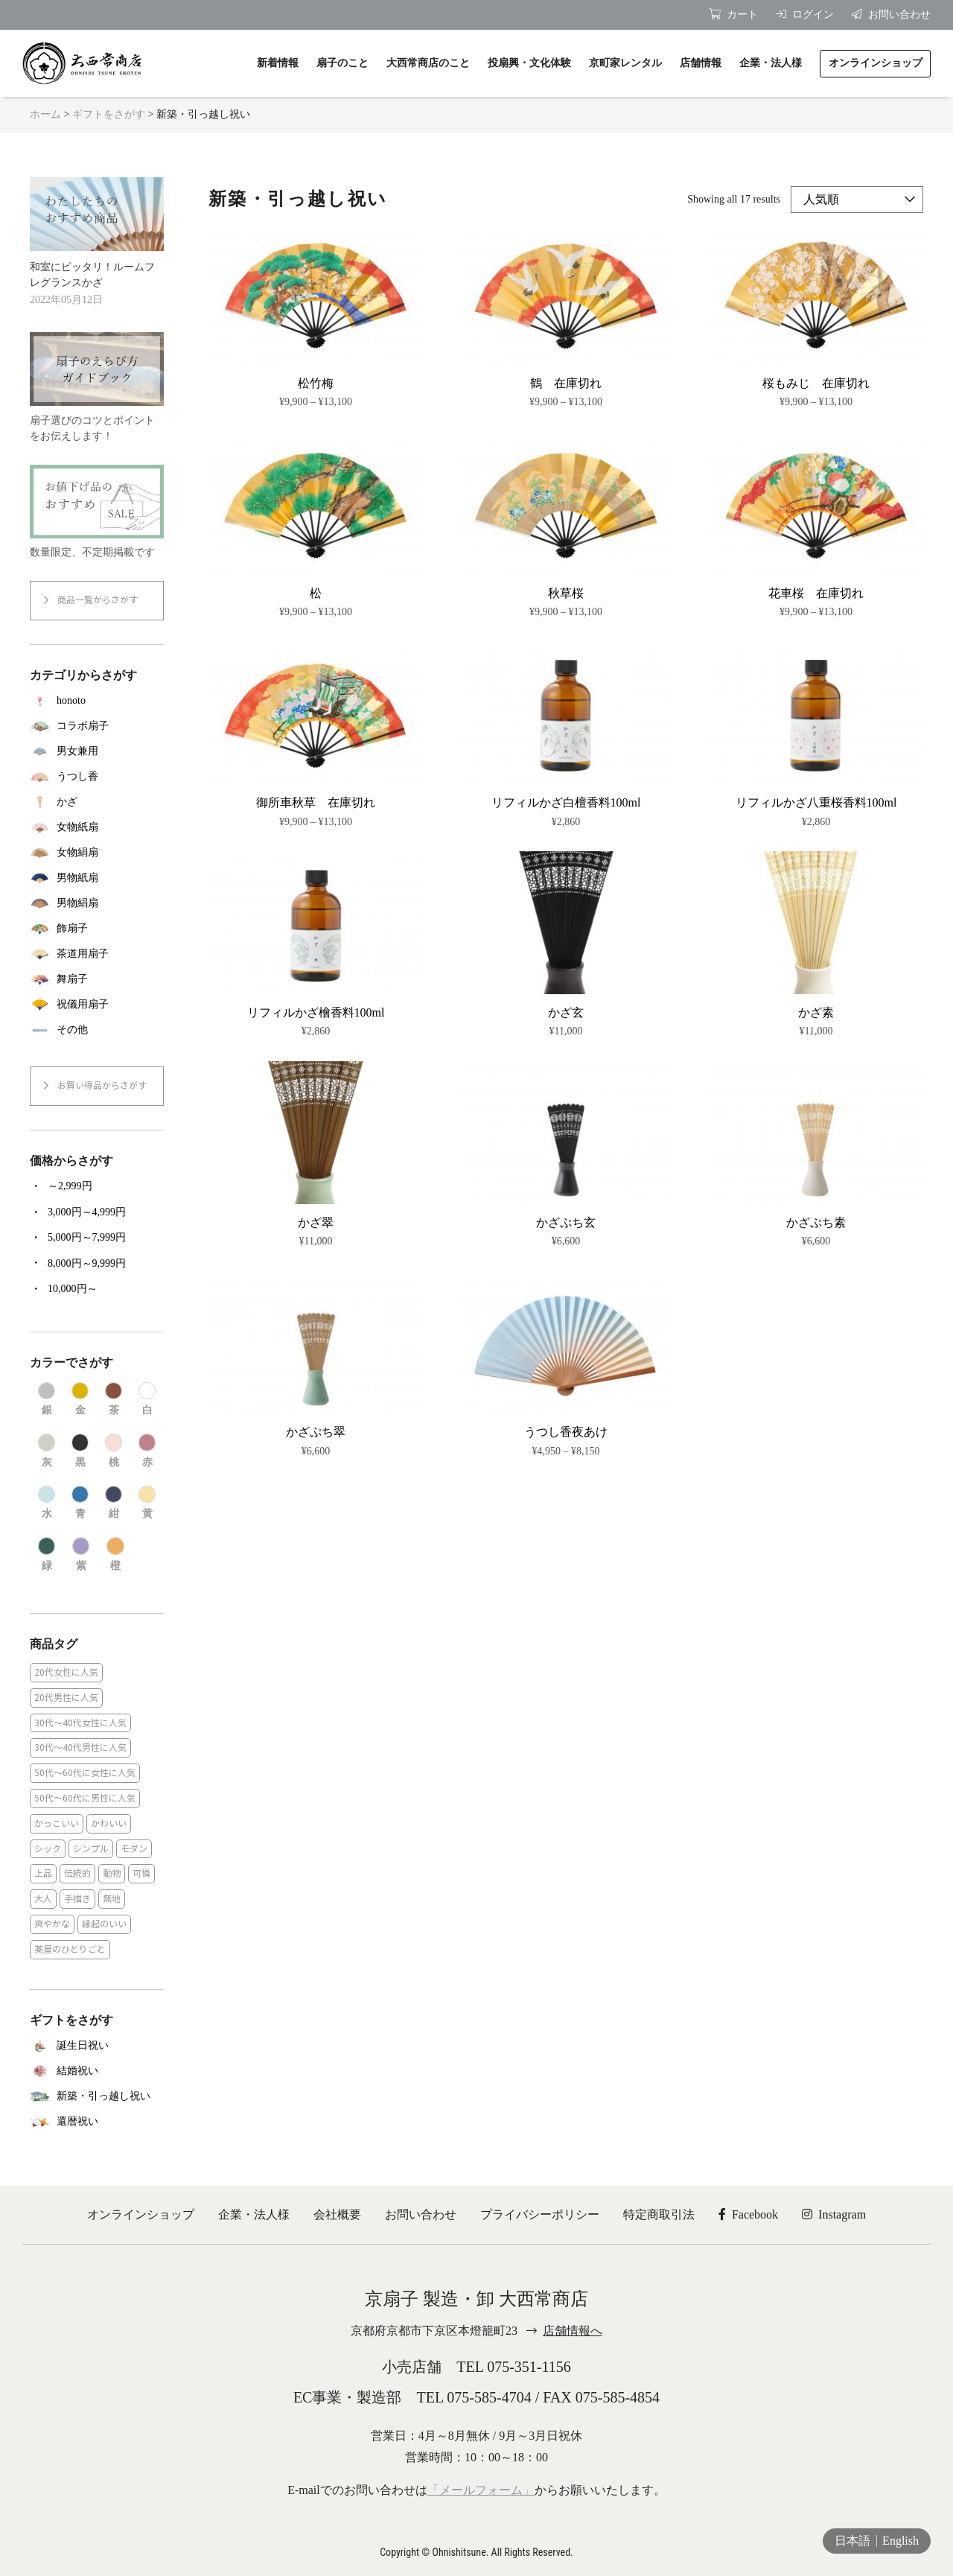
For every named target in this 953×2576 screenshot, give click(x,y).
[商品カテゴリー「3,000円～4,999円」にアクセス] (97, 1212)
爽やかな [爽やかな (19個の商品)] (52, 1924)
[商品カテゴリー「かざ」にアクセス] (97, 802)
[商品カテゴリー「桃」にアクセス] (113, 1451)
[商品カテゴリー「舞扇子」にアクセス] (97, 979)
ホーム (45, 114)
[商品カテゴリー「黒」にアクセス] (80, 1451)
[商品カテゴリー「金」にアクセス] (80, 1399)
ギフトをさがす (108, 114)
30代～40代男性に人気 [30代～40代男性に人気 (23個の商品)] (80, 1747)
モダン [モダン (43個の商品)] (134, 1848)
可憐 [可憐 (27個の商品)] (141, 1873)
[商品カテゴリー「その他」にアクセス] (97, 1030)
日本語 (852, 2540)
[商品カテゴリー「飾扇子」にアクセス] (97, 928)
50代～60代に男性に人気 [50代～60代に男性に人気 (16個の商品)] (85, 1798)
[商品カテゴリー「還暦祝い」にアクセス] (97, 2121)
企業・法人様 (254, 2214)
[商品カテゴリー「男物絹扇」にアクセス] (97, 903)
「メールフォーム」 (481, 2490)
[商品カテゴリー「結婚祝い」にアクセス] (97, 2071)
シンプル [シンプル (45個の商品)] (91, 1848)
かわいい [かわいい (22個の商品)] (109, 1823)
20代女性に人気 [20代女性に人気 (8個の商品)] (66, 1672)
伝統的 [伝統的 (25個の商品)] (77, 1873)
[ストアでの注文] (857, 199)
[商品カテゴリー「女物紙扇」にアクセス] (97, 827)
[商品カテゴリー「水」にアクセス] (46, 1503)
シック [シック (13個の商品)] (47, 1848)
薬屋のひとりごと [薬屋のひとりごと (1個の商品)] (70, 1949)
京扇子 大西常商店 (81, 63)
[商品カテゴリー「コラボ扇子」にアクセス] (97, 726)
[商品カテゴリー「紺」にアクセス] (113, 1503)
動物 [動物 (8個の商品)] (112, 1873)
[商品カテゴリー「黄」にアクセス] (147, 1503)
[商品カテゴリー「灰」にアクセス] (46, 1451)
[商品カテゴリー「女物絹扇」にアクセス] (97, 852)
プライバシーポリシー (539, 2214)
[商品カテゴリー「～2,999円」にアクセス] (97, 1186)
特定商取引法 (659, 2214)
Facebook (748, 2214)
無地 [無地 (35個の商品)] (112, 1898)
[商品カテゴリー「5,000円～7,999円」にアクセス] (97, 1237)
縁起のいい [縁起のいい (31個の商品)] (104, 1924)
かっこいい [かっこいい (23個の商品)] (56, 1823)
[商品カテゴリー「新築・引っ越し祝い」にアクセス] (97, 2096)
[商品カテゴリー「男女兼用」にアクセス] (97, 751)
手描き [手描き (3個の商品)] (77, 1898)
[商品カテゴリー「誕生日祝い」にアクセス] (97, 2045)
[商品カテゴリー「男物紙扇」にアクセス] (97, 878)
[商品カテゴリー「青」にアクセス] (80, 1503)
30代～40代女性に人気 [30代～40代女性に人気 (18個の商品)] (80, 1723)
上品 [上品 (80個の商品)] (43, 1873)
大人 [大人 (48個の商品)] (43, 1898)
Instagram (834, 2214)
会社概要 (337, 2214)
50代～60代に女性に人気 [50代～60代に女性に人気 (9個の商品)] (85, 1772)
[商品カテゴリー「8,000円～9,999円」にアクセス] (97, 1263)
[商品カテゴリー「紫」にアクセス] (80, 1554)
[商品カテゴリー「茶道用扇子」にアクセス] (97, 954)
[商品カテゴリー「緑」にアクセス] (46, 1554)
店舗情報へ (572, 2330)
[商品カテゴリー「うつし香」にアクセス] (97, 776)
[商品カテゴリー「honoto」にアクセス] (97, 700)
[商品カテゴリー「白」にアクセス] (147, 1399)
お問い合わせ (420, 2214)
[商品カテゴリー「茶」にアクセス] (113, 1399)
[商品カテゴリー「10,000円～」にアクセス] (97, 1289)
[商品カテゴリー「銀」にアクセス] (46, 1399)
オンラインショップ (140, 2214)
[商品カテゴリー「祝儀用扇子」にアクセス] (97, 1004)
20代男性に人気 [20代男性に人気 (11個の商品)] (66, 1697)
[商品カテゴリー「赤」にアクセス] (147, 1451)
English (900, 2540)
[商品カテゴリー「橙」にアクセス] (115, 1554)
